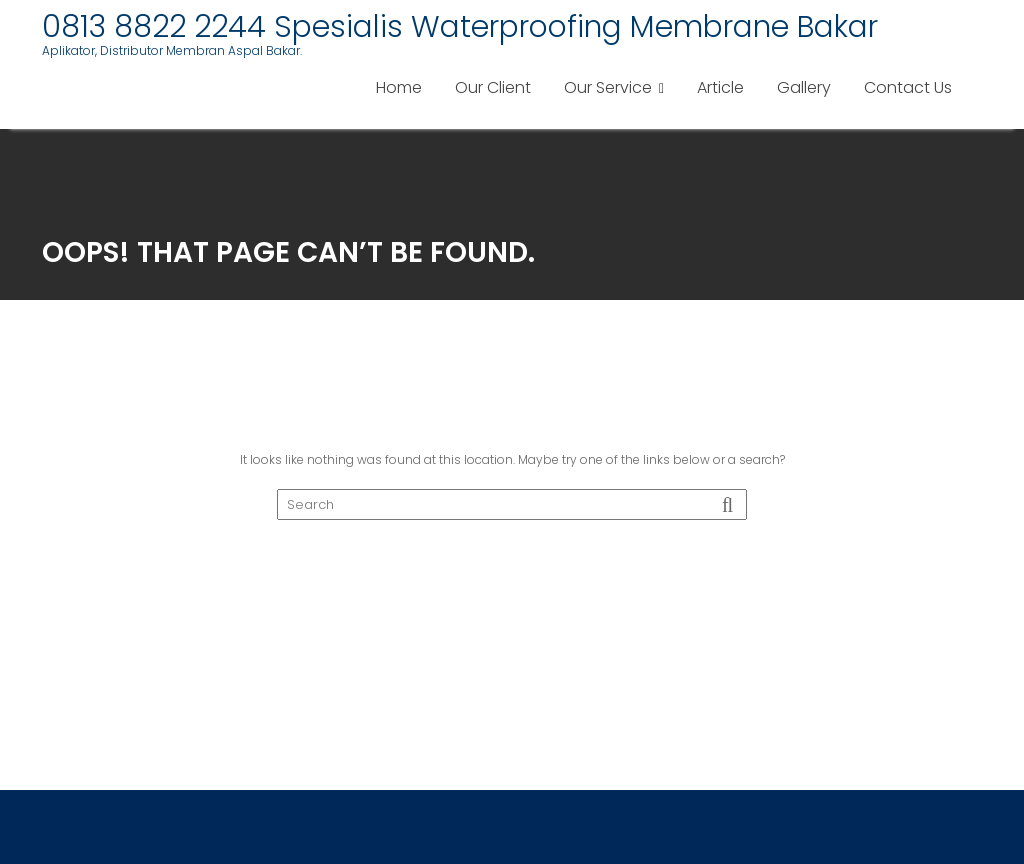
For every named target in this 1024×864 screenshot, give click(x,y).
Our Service (608, 87)
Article (720, 87)
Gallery (804, 87)
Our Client (493, 87)
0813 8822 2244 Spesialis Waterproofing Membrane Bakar (460, 27)
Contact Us (908, 87)
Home (399, 87)
